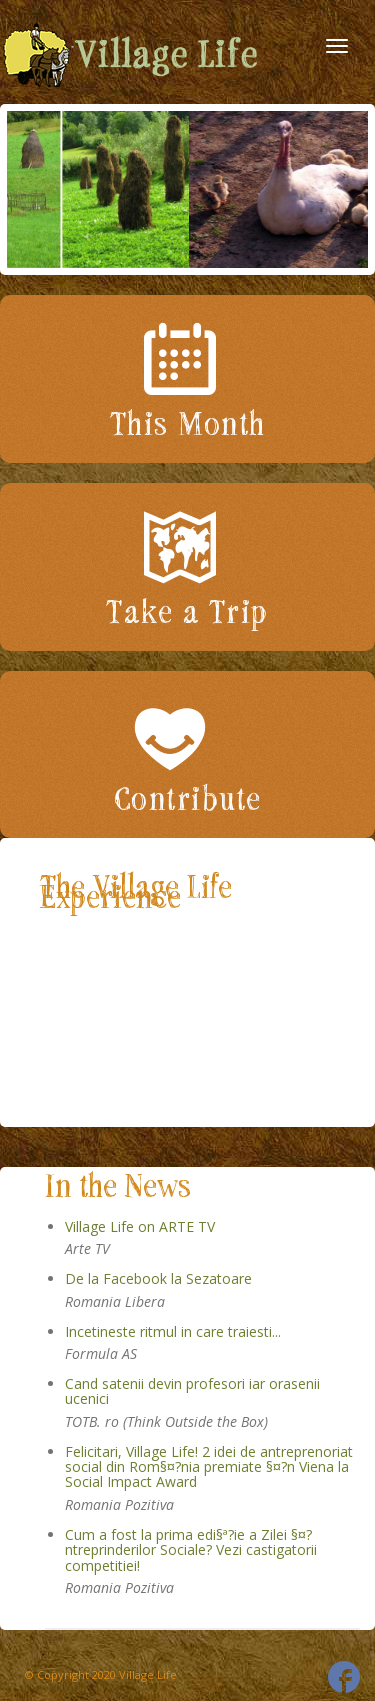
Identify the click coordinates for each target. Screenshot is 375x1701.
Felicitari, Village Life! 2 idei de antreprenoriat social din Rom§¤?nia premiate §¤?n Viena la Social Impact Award (209, 1467)
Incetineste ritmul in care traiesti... (173, 1331)
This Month (188, 425)
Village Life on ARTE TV (140, 1226)
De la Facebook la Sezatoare (158, 1278)
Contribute (188, 800)
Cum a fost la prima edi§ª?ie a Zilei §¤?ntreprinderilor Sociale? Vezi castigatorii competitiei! (191, 1550)
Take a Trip (187, 613)
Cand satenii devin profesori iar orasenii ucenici (192, 1391)
